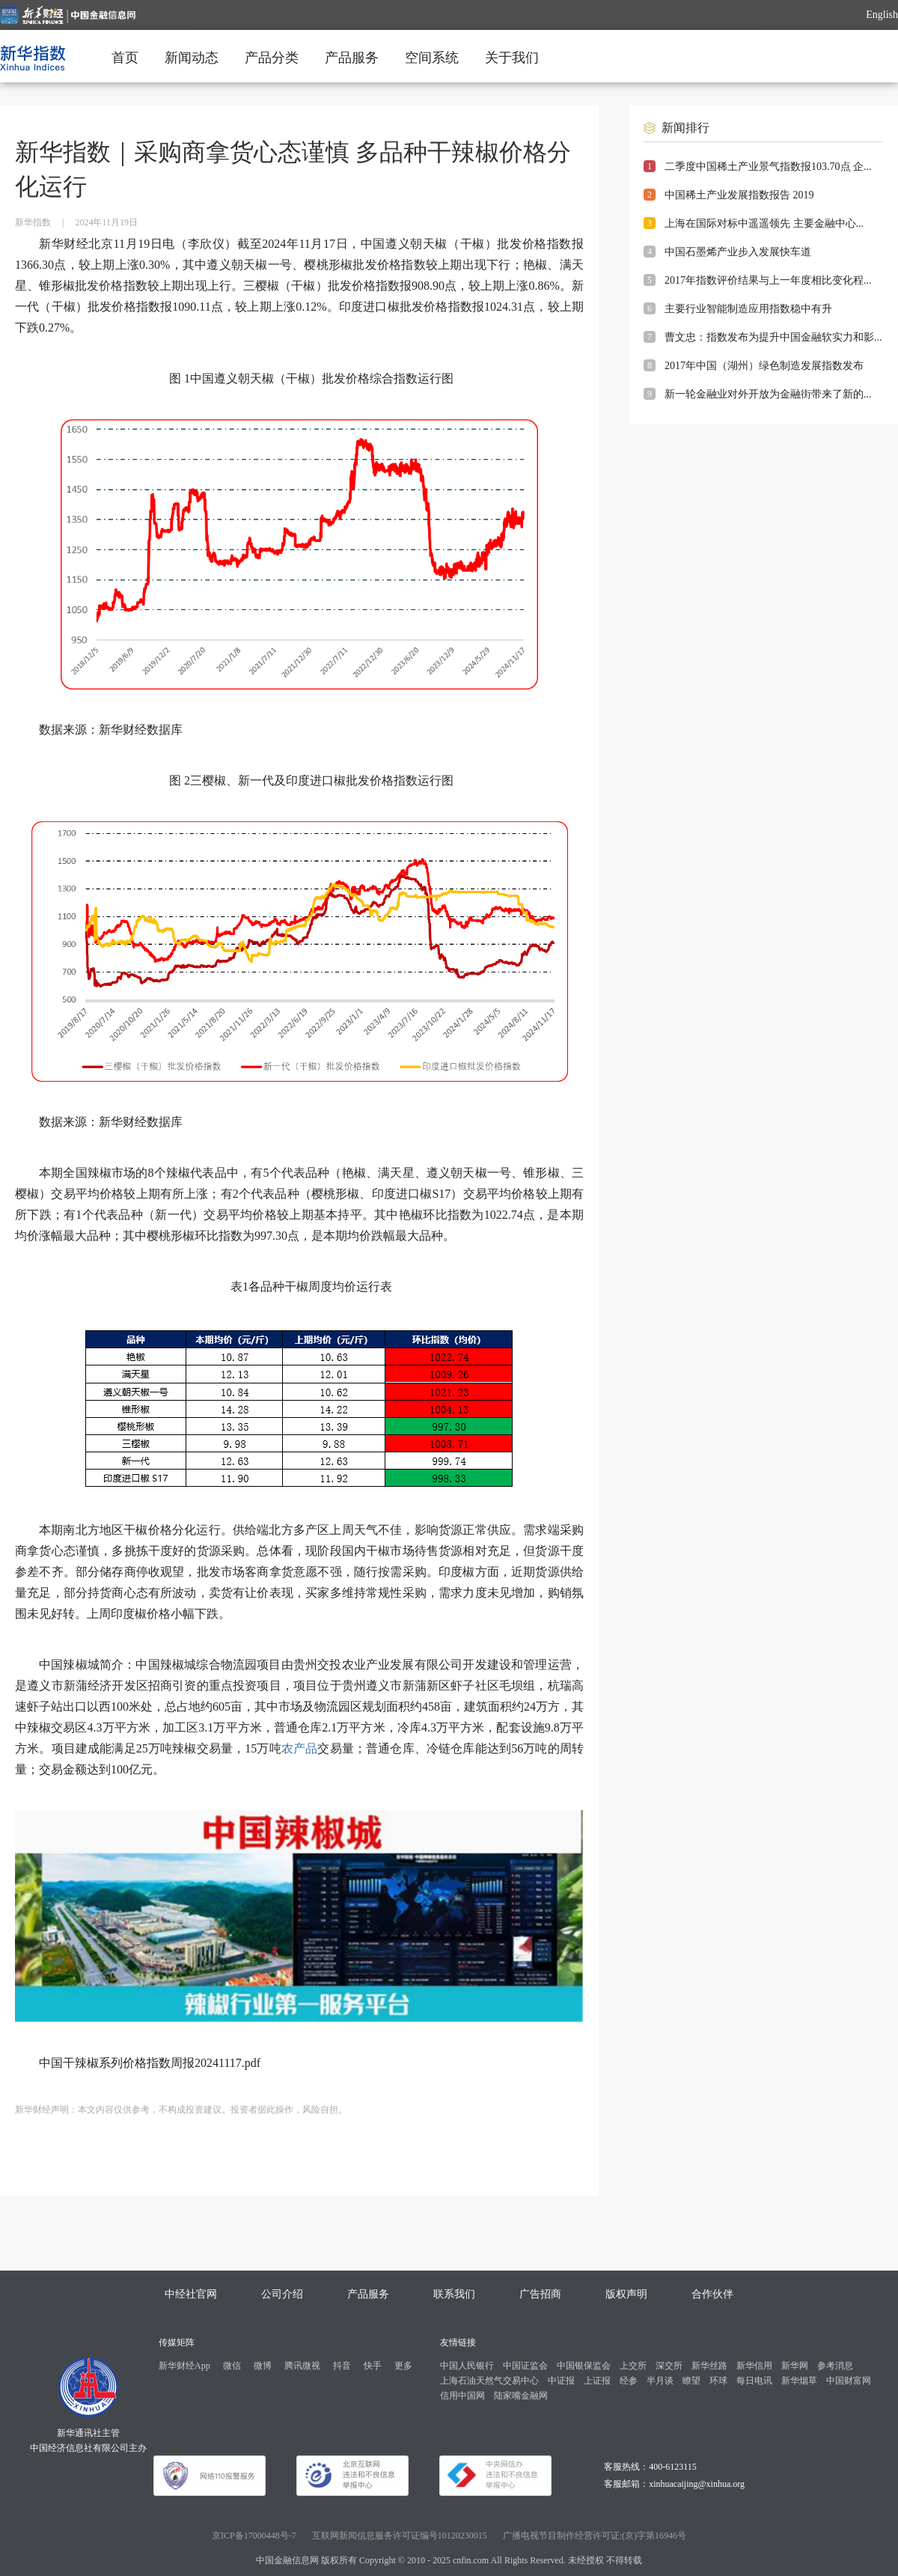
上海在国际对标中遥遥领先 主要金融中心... (764, 223)
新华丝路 (709, 2365)
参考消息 (835, 2365)
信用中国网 (462, 2395)
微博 (263, 2365)
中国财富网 (848, 2380)
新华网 (794, 2365)
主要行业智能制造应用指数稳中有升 (748, 308)
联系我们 (454, 2294)
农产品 (299, 1748)
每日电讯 (754, 2380)
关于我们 (512, 57)
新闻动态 (192, 57)
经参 (629, 2380)
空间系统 (432, 57)
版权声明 (626, 2294)
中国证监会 (525, 2365)
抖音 (342, 2365)
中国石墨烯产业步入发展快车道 (738, 252)
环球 (718, 2380)
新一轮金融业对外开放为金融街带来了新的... (768, 394)
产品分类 (272, 57)
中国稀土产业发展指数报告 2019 (739, 195)
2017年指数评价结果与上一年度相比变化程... (768, 280)
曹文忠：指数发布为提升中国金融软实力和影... (773, 337)
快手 (373, 2365)
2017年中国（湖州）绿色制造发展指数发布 (764, 365)
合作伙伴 (712, 2294)
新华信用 (754, 2365)
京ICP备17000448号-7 (254, 2535)
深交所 (669, 2365)
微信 (232, 2365)
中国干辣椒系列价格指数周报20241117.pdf (149, 2062)
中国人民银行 (467, 2365)
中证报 (561, 2380)
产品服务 (352, 57)
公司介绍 (282, 2294)
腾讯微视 (302, 2365)
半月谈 (660, 2380)
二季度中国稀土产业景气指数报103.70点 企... (768, 166)
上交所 (633, 2365)
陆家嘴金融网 (521, 2395)
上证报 (597, 2380)
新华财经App (184, 2365)
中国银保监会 (584, 2365)
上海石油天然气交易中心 (489, 2380)
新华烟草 (799, 2380)
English (882, 14)
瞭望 (691, 2380)
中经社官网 (191, 2294)
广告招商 (540, 2294)
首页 (125, 57)
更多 (403, 2365)
